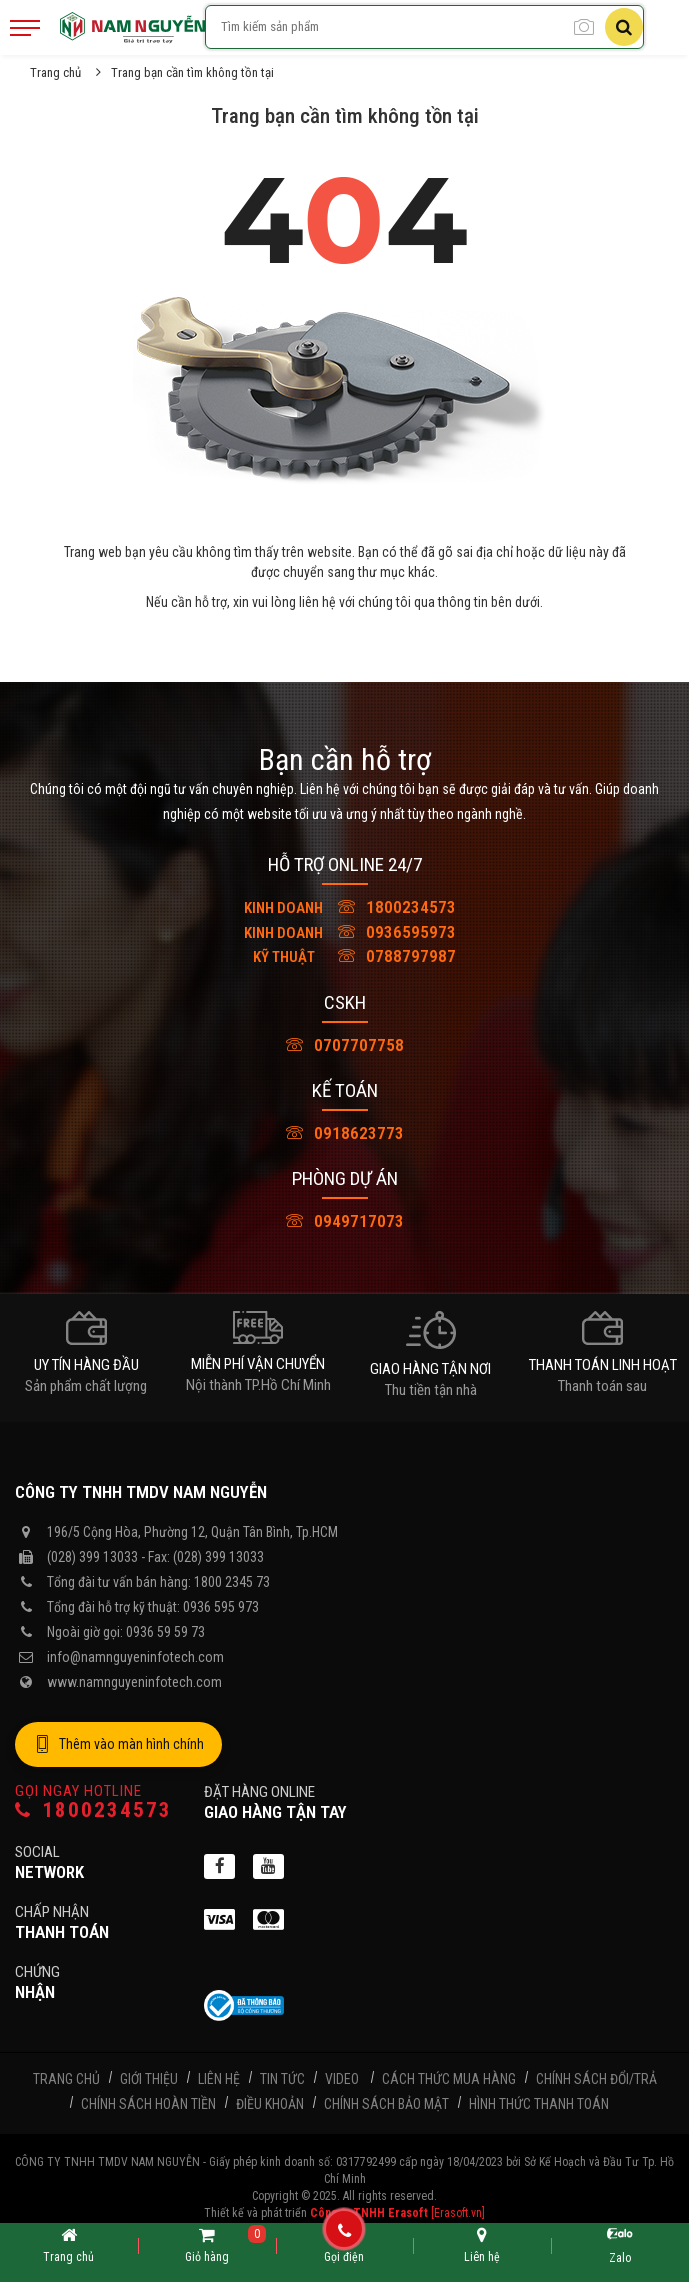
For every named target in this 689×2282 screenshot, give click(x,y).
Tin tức (282, 2079)
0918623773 (345, 1133)
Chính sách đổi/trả (596, 2079)
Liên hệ (219, 2079)
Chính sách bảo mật (386, 2104)
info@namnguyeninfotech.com (135, 1657)
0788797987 (345, 956)
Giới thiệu (149, 2079)
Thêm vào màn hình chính (118, 1745)
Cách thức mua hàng (449, 2079)
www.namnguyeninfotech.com (134, 1682)
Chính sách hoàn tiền (148, 2104)
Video (342, 2079)
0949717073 (345, 1221)
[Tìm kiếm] (624, 27)
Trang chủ (55, 72)
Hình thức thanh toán (539, 2104)
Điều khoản (270, 2104)
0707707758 (345, 1045)
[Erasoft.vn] (458, 2213)
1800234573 (345, 907)
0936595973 (345, 932)
